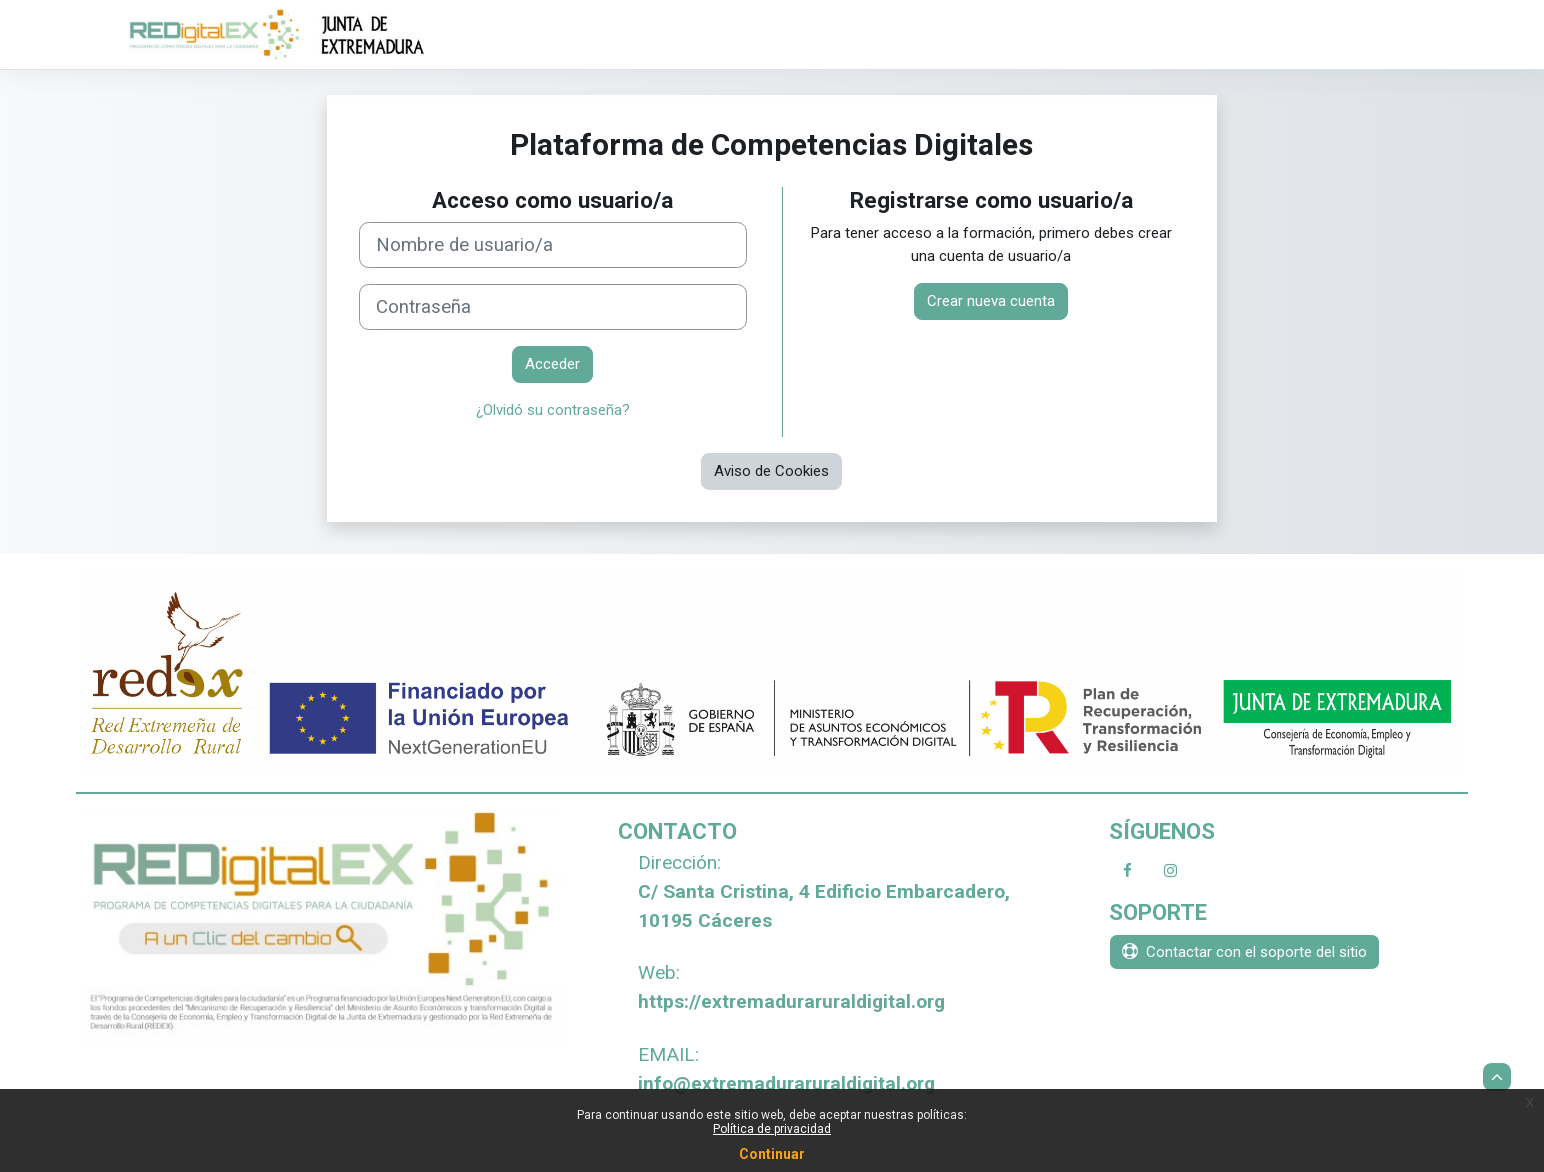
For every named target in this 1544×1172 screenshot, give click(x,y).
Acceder (552, 364)
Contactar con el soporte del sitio (1244, 952)
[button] (1497, 1077)
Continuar (772, 1154)
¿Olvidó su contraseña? (553, 410)
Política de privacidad (772, 1129)
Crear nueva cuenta (991, 301)
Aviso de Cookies (771, 471)
